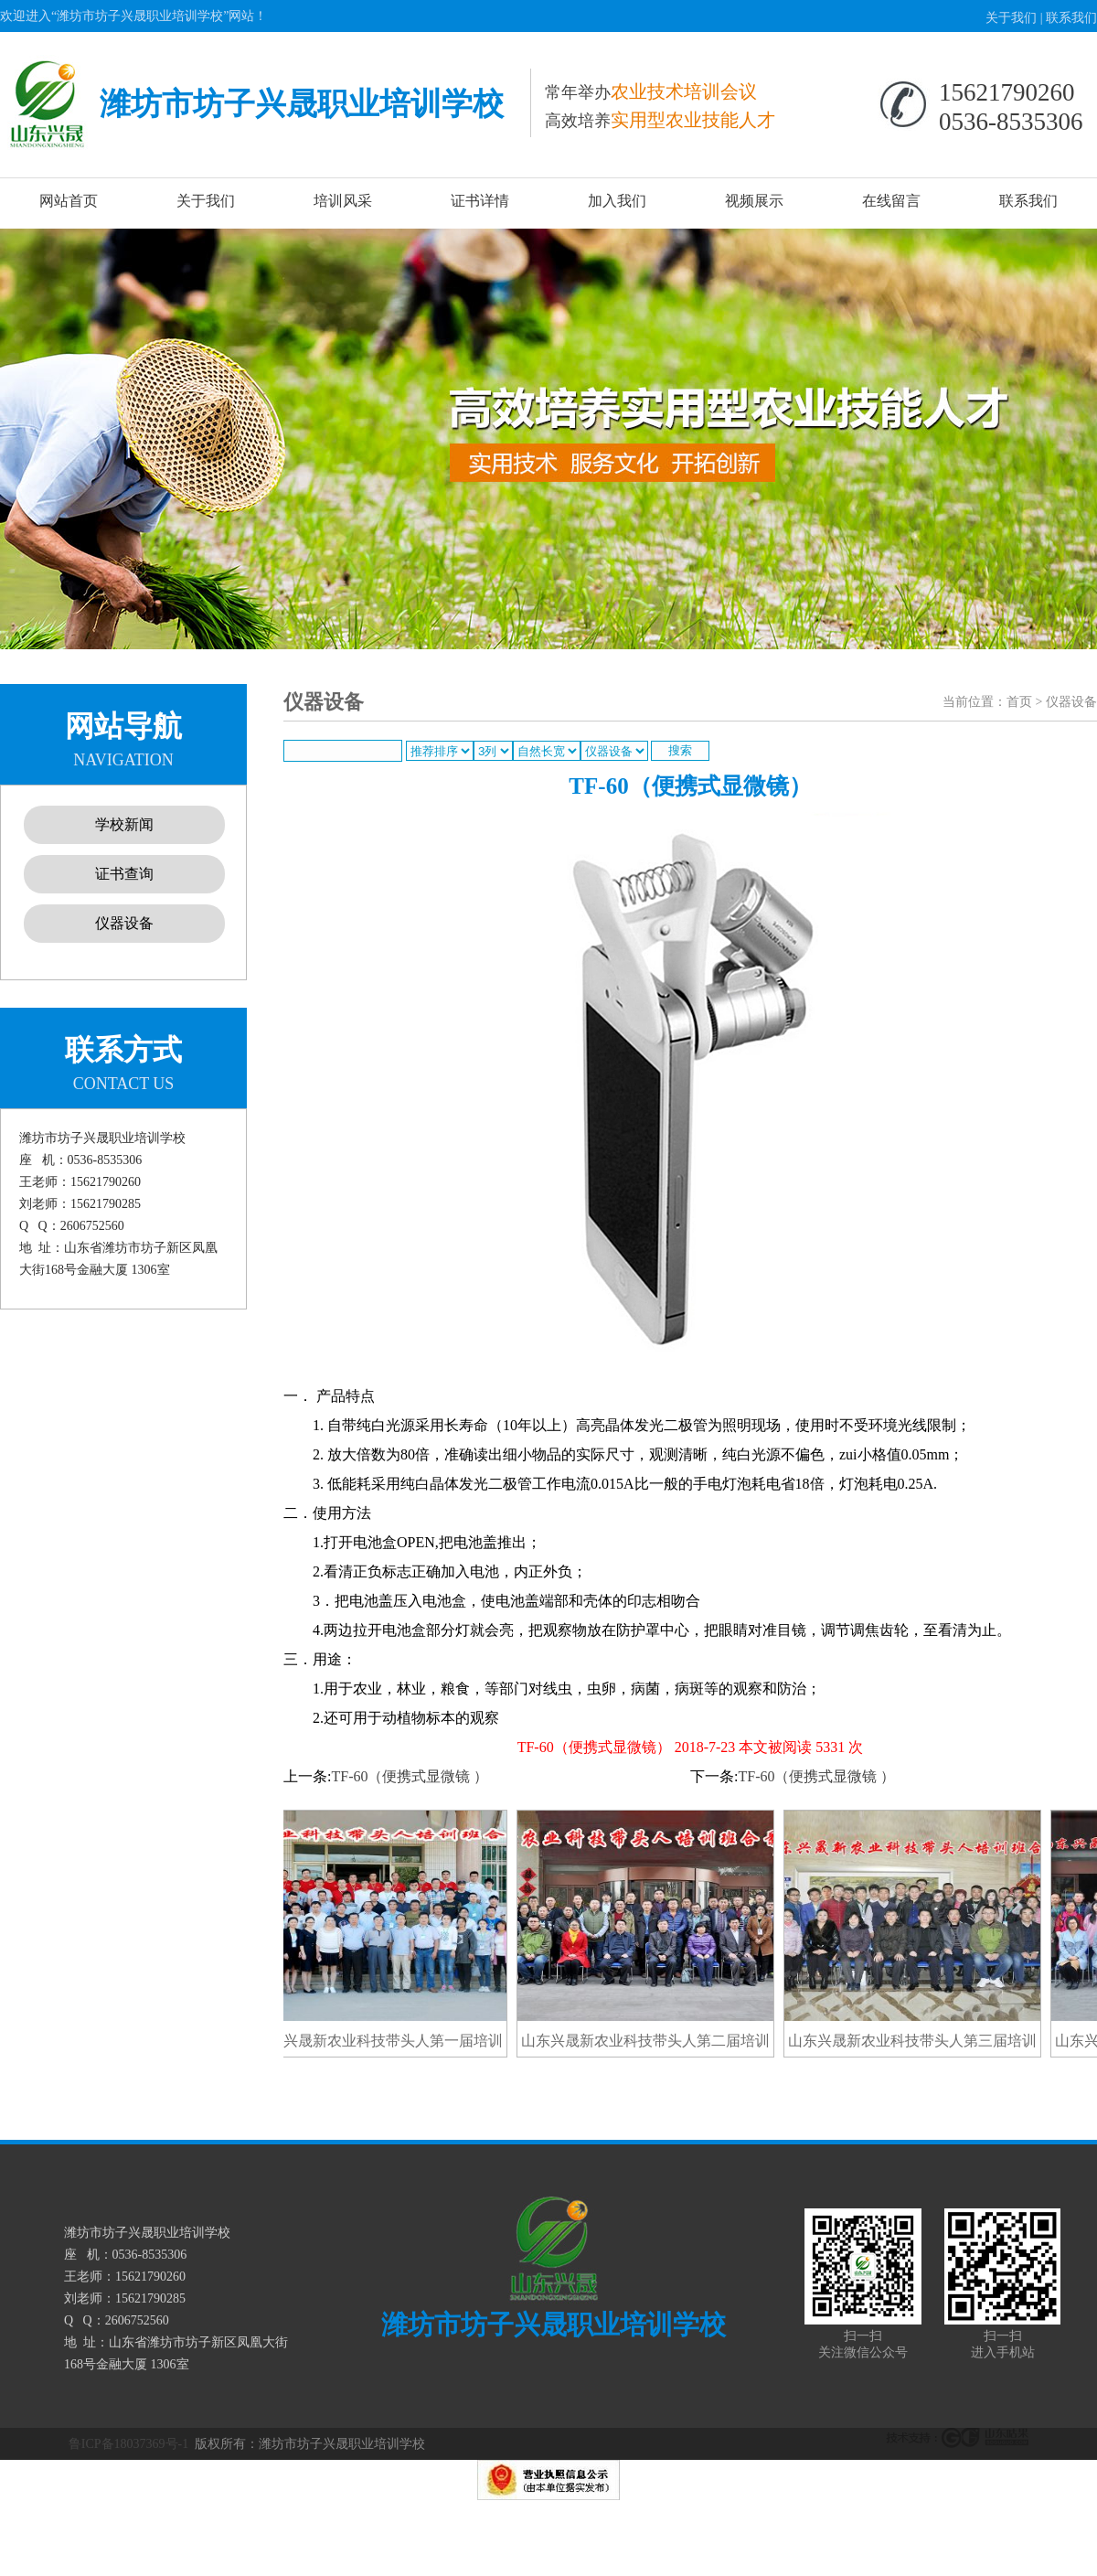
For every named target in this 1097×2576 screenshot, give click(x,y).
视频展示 (754, 200)
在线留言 (891, 200)
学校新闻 (124, 824)
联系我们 (1071, 18)
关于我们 (1011, 18)
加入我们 (617, 200)
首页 (1019, 702)
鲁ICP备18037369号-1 (128, 2444)
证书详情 (480, 200)
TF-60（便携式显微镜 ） (409, 1776)
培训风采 (343, 200)
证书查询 (124, 874)
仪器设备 (124, 923)
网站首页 (68, 200)
